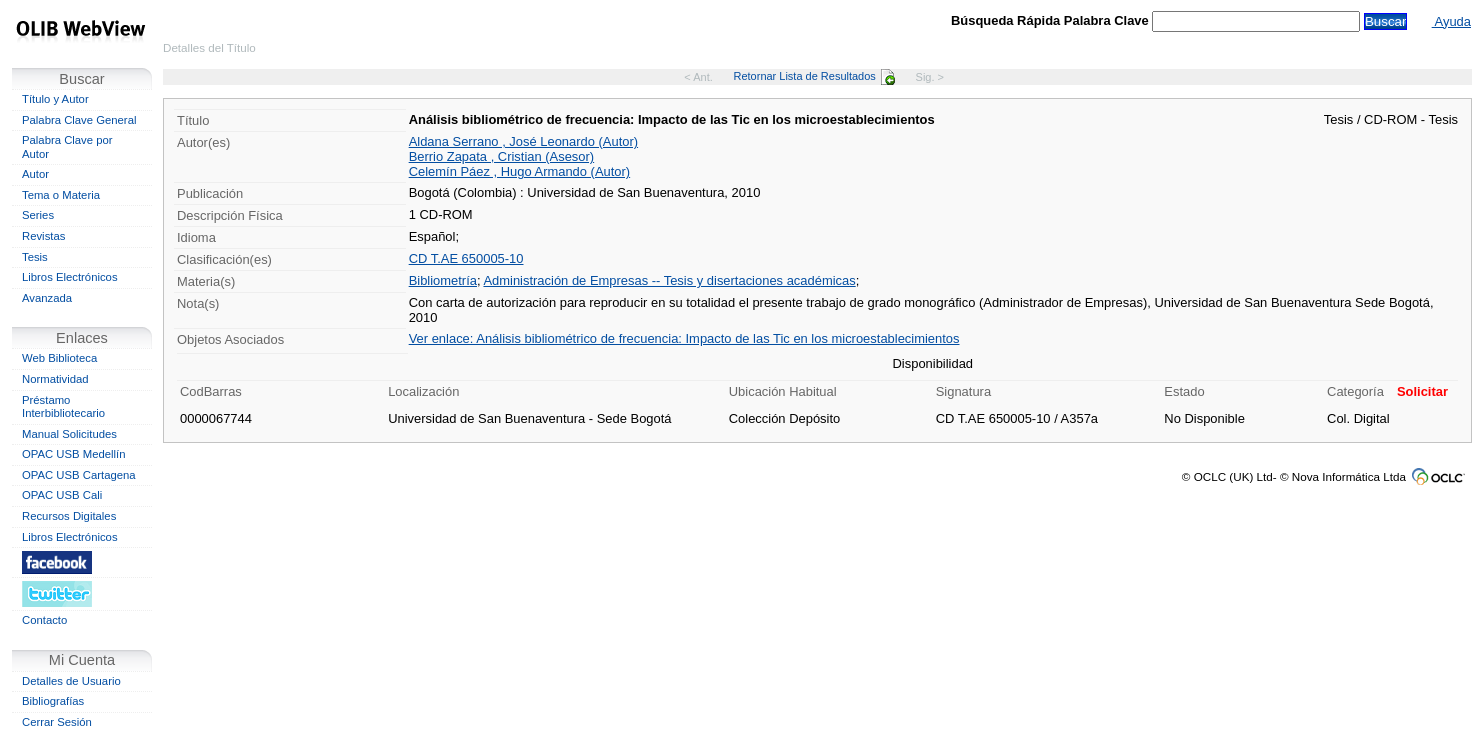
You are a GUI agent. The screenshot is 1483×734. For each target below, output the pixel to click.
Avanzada (47, 298)
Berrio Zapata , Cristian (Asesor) (502, 156)
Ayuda (1451, 21)
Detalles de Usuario (71, 681)
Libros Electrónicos (70, 277)
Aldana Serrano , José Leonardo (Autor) (523, 141)
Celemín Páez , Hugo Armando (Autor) (519, 171)
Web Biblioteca (59, 358)
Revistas (43, 236)
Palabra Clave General (79, 120)
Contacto (44, 620)
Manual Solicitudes (69, 434)
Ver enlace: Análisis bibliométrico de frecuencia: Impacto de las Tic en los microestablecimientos (684, 338)
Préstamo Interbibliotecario (63, 407)
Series (38, 215)
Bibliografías (53, 701)
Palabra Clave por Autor (67, 147)
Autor (35, 174)
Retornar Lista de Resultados (814, 76)
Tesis (35, 257)
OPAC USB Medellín (74, 454)
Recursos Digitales (69, 516)
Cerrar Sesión (57, 722)
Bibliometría (443, 280)
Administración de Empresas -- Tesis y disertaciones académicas (669, 280)
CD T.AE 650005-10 (466, 258)
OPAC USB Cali (62, 495)
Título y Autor (55, 99)
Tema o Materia (61, 195)
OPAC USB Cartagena (79, 475)
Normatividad (55, 379)
